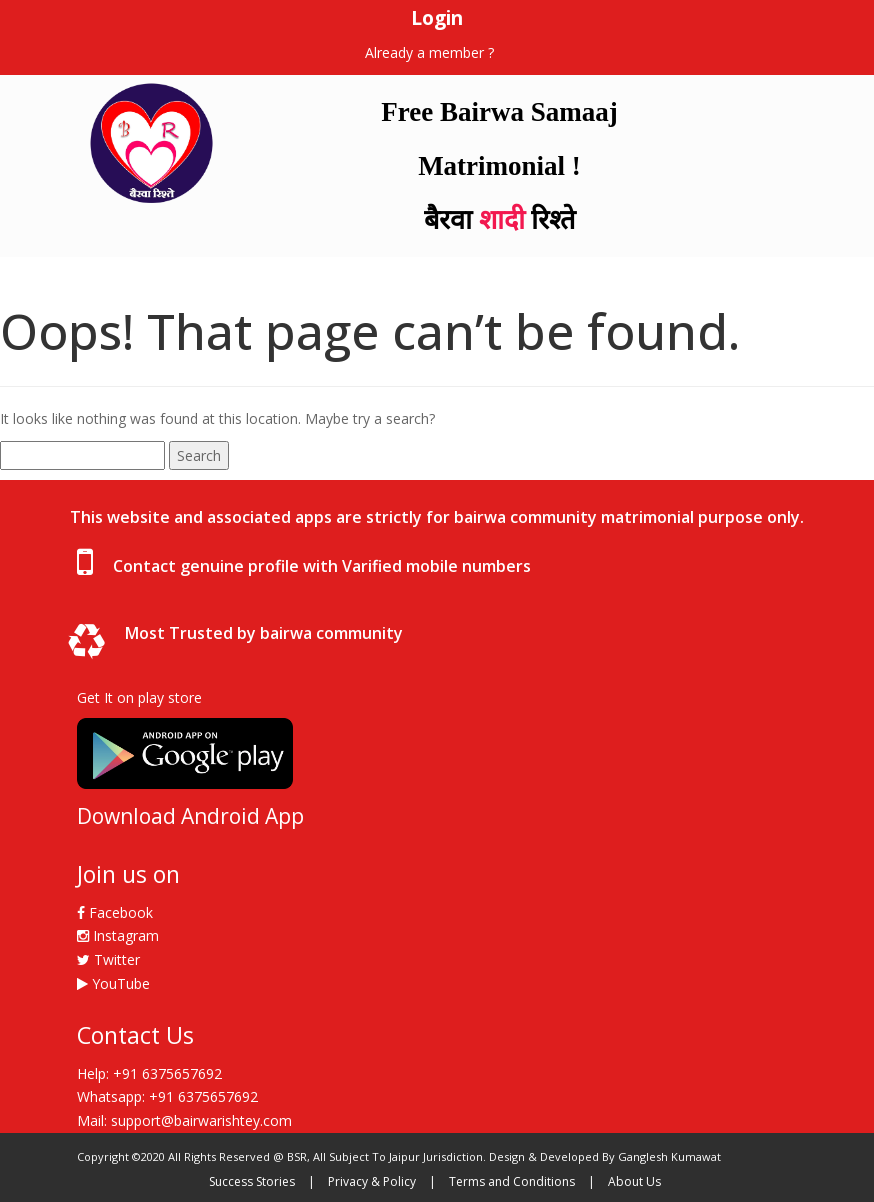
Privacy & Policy (372, 1181)
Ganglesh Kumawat (669, 1156)
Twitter (108, 959)
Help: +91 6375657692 (149, 1073)
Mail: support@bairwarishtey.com (184, 1120)
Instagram (118, 935)
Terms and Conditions (512, 1181)
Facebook (115, 912)
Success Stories (252, 1181)
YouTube (113, 983)
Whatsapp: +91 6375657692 (167, 1096)
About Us (634, 1181)
